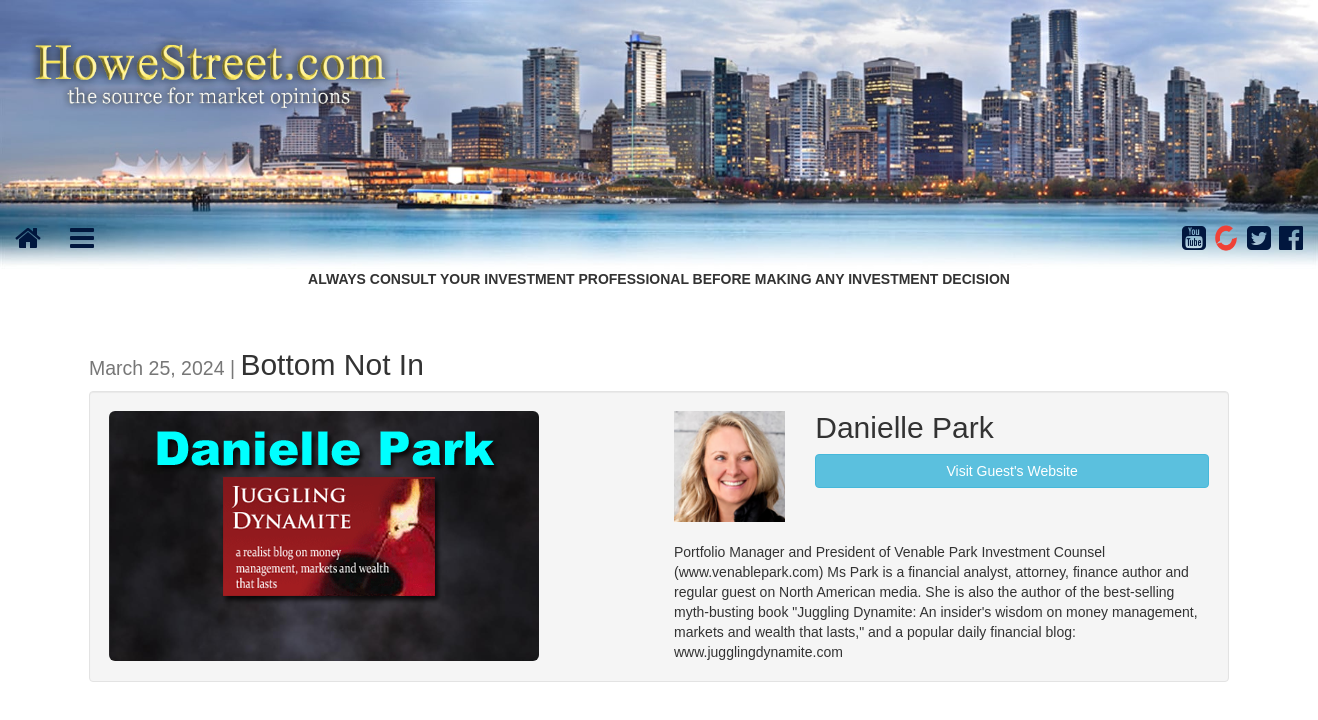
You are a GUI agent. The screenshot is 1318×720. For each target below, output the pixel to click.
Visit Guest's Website (1011, 471)
